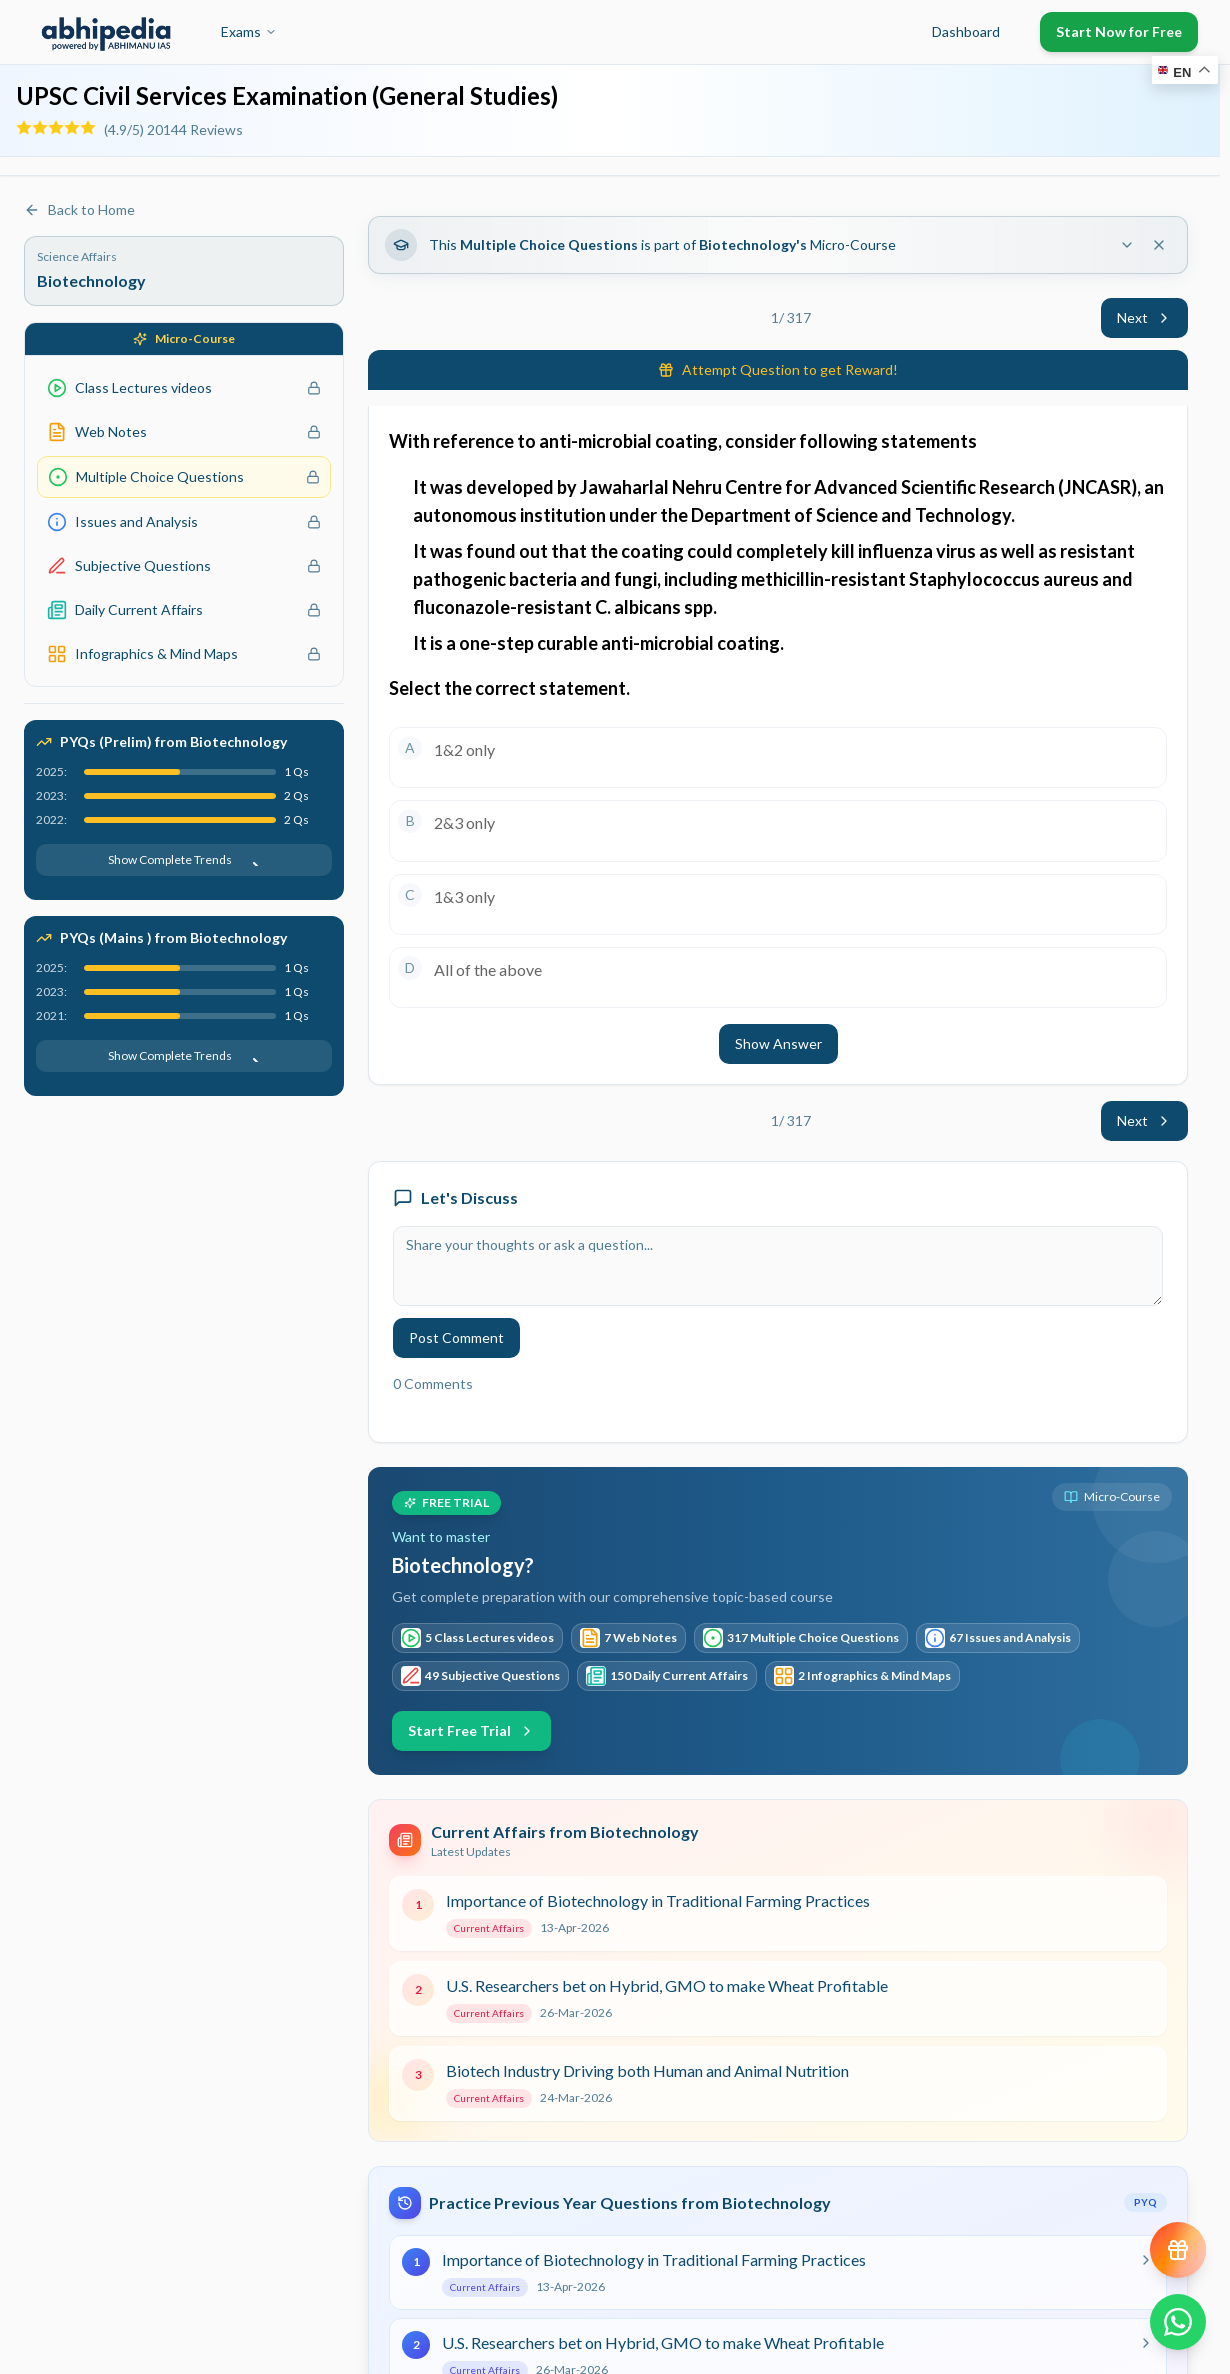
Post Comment (456, 1337)
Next (1144, 317)
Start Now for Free (1119, 31)
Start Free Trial (471, 1730)
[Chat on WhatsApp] (1178, 2322)
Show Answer (778, 1043)
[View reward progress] (1178, 2250)
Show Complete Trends (184, 859)
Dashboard (966, 31)
